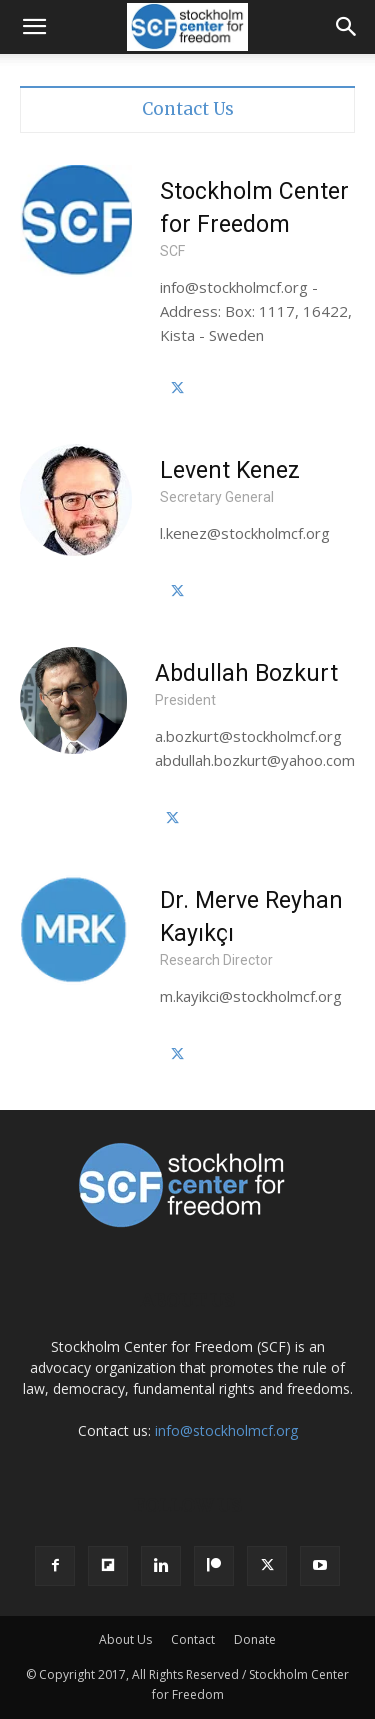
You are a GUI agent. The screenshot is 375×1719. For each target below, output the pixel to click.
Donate (255, 1639)
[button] (34, 27)
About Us (125, 1639)
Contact (193, 1639)
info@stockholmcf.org (226, 1430)
